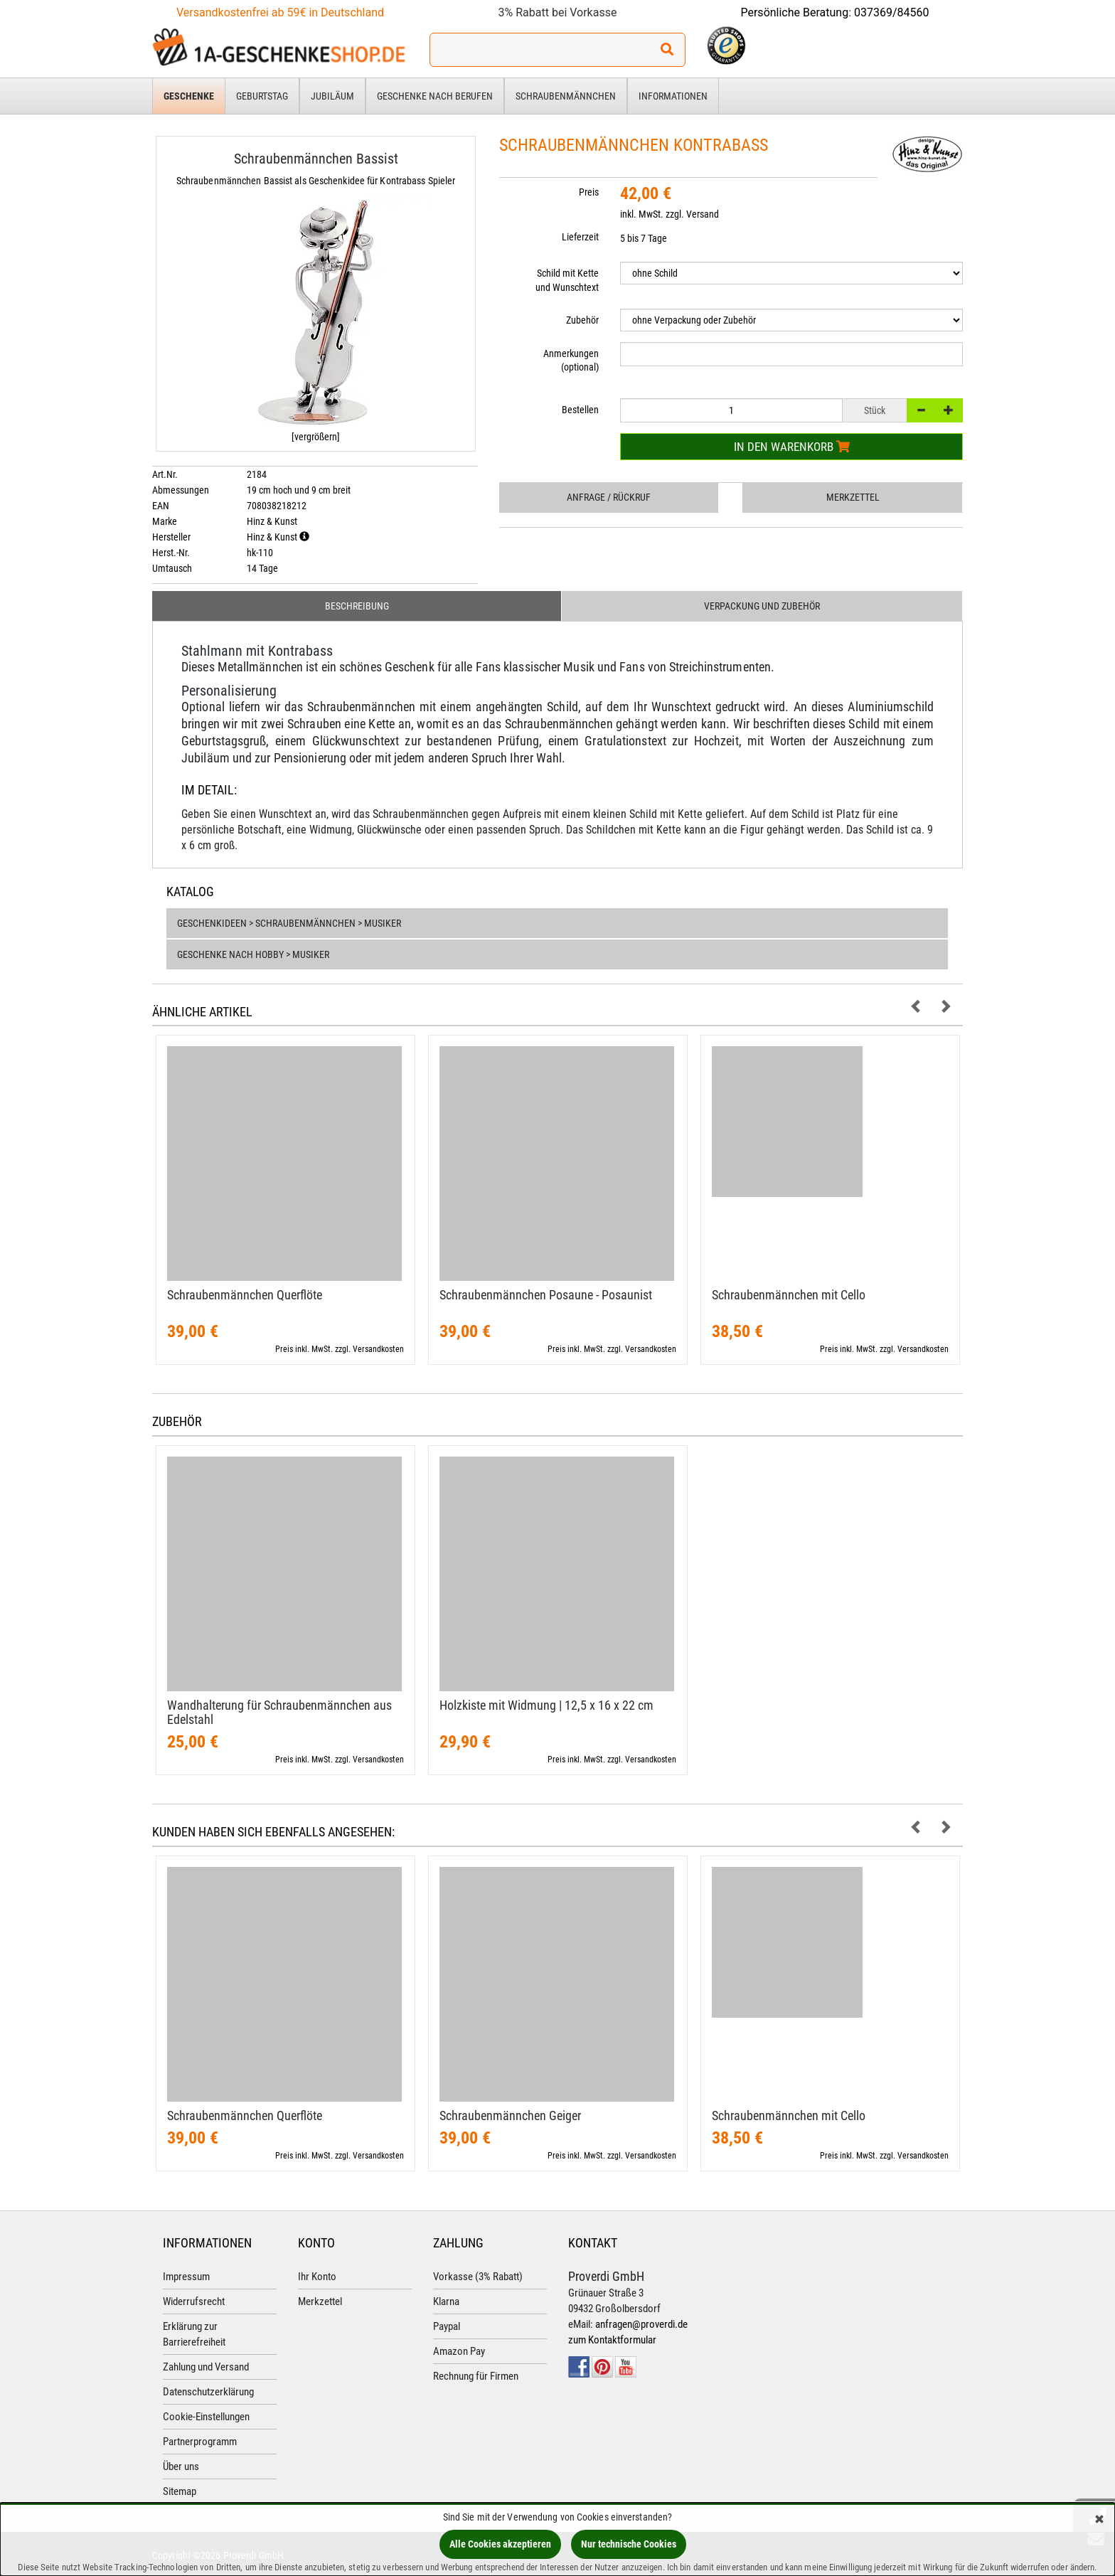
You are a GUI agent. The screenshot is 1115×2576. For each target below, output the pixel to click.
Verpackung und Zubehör (762, 606)
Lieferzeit (580, 237)
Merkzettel (853, 497)
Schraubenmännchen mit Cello (788, 1294)
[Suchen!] (667, 49)
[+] (948, 410)
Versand (702, 214)
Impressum (186, 2276)
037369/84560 (891, 12)
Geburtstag (262, 96)
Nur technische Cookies (628, 2544)
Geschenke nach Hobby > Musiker (253, 954)
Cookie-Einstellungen (206, 2416)
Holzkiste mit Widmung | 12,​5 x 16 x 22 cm (546, 1705)
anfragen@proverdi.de (641, 2324)
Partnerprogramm (200, 2441)
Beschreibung (357, 606)
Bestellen (580, 409)
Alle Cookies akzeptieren (500, 2544)
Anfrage (609, 497)
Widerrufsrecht (194, 2301)
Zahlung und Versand (206, 2367)
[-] (921, 410)
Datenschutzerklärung (208, 2391)
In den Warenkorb (792, 447)
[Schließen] (1099, 2520)
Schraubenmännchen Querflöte (244, 1294)
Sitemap (179, 2491)
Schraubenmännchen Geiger (510, 2115)
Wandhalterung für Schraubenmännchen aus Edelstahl (279, 1712)
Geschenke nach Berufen (435, 96)
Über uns (181, 2466)
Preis (589, 192)
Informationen (673, 96)
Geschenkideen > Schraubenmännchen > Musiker (289, 923)
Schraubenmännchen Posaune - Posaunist (545, 1294)
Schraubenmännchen (566, 96)
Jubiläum (332, 96)
